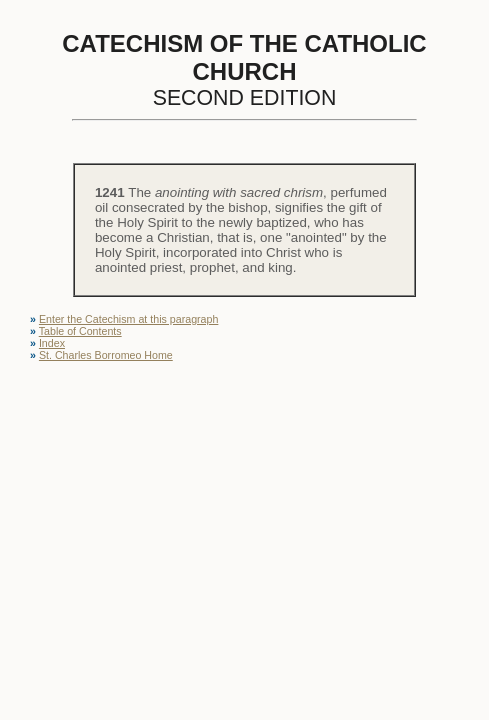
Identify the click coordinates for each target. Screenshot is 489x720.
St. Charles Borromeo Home (106, 355)
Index (52, 343)
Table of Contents (80, 331)
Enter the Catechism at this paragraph (128, 319)
